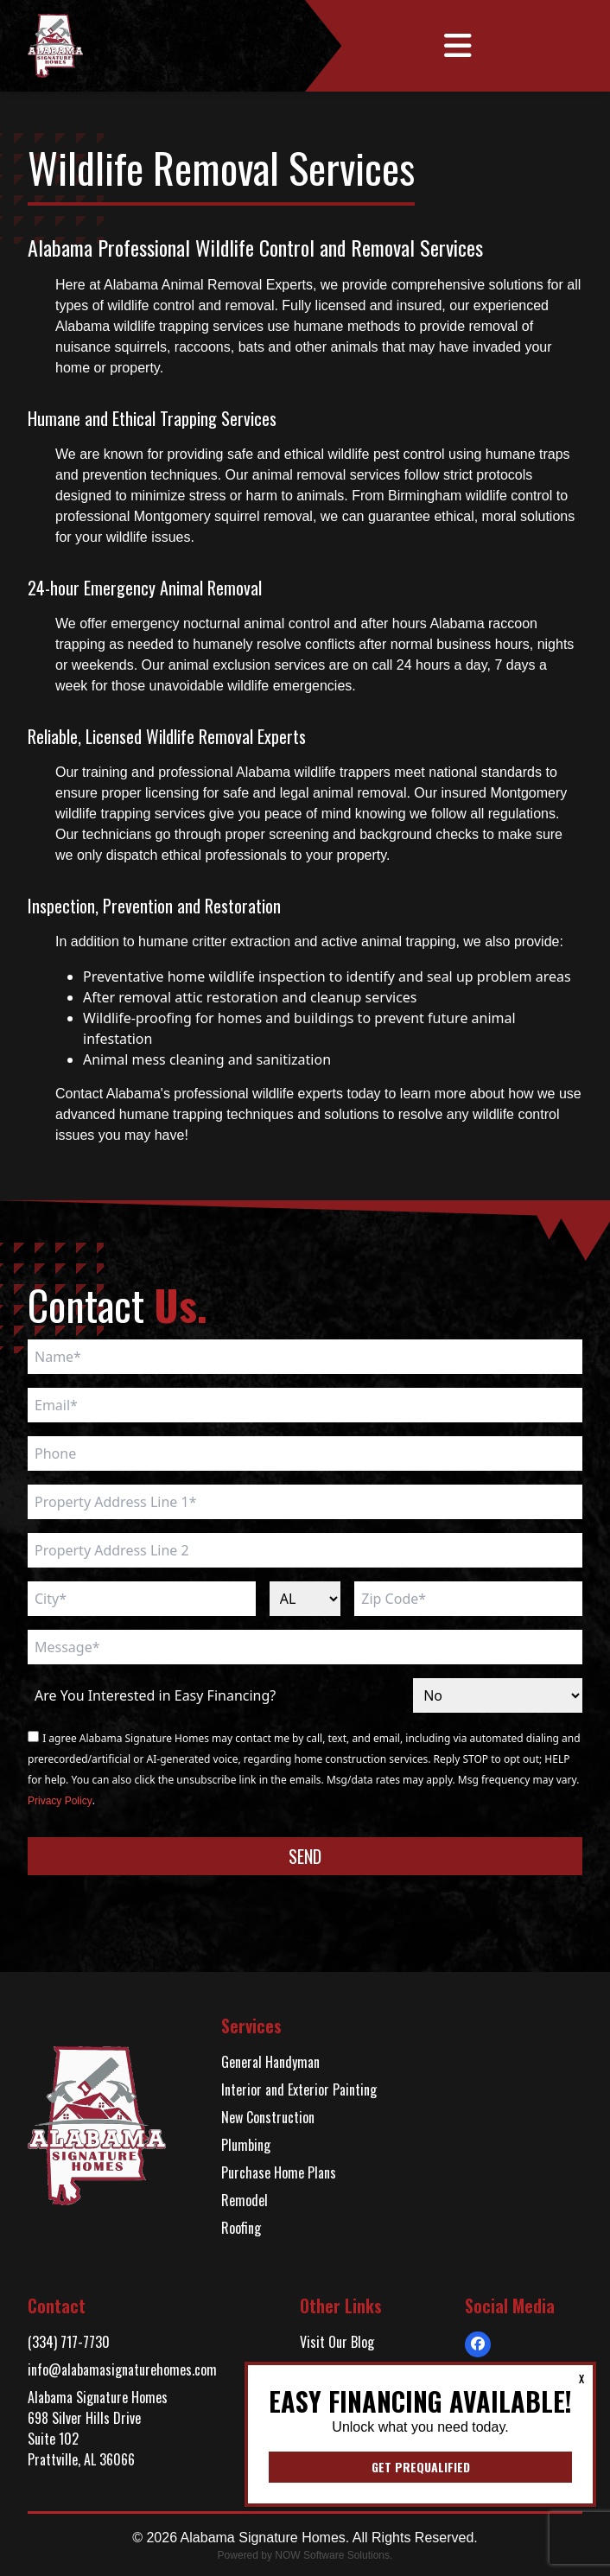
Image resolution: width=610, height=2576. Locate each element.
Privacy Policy (60, 1801)
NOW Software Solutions (332, 2555)
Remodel (244, 2200)
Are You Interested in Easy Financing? (155, 1695)
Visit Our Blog (337, 2341)
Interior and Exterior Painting (299, 2089)
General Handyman (270, 2061)
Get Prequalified (421, 2467)
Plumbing (245, 2144)
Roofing (241, 2227)
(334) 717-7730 (69, 2341)
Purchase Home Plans (278, 2172)
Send (305, 1856)
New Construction (268, 2117)
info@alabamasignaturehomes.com (122, 2369)
